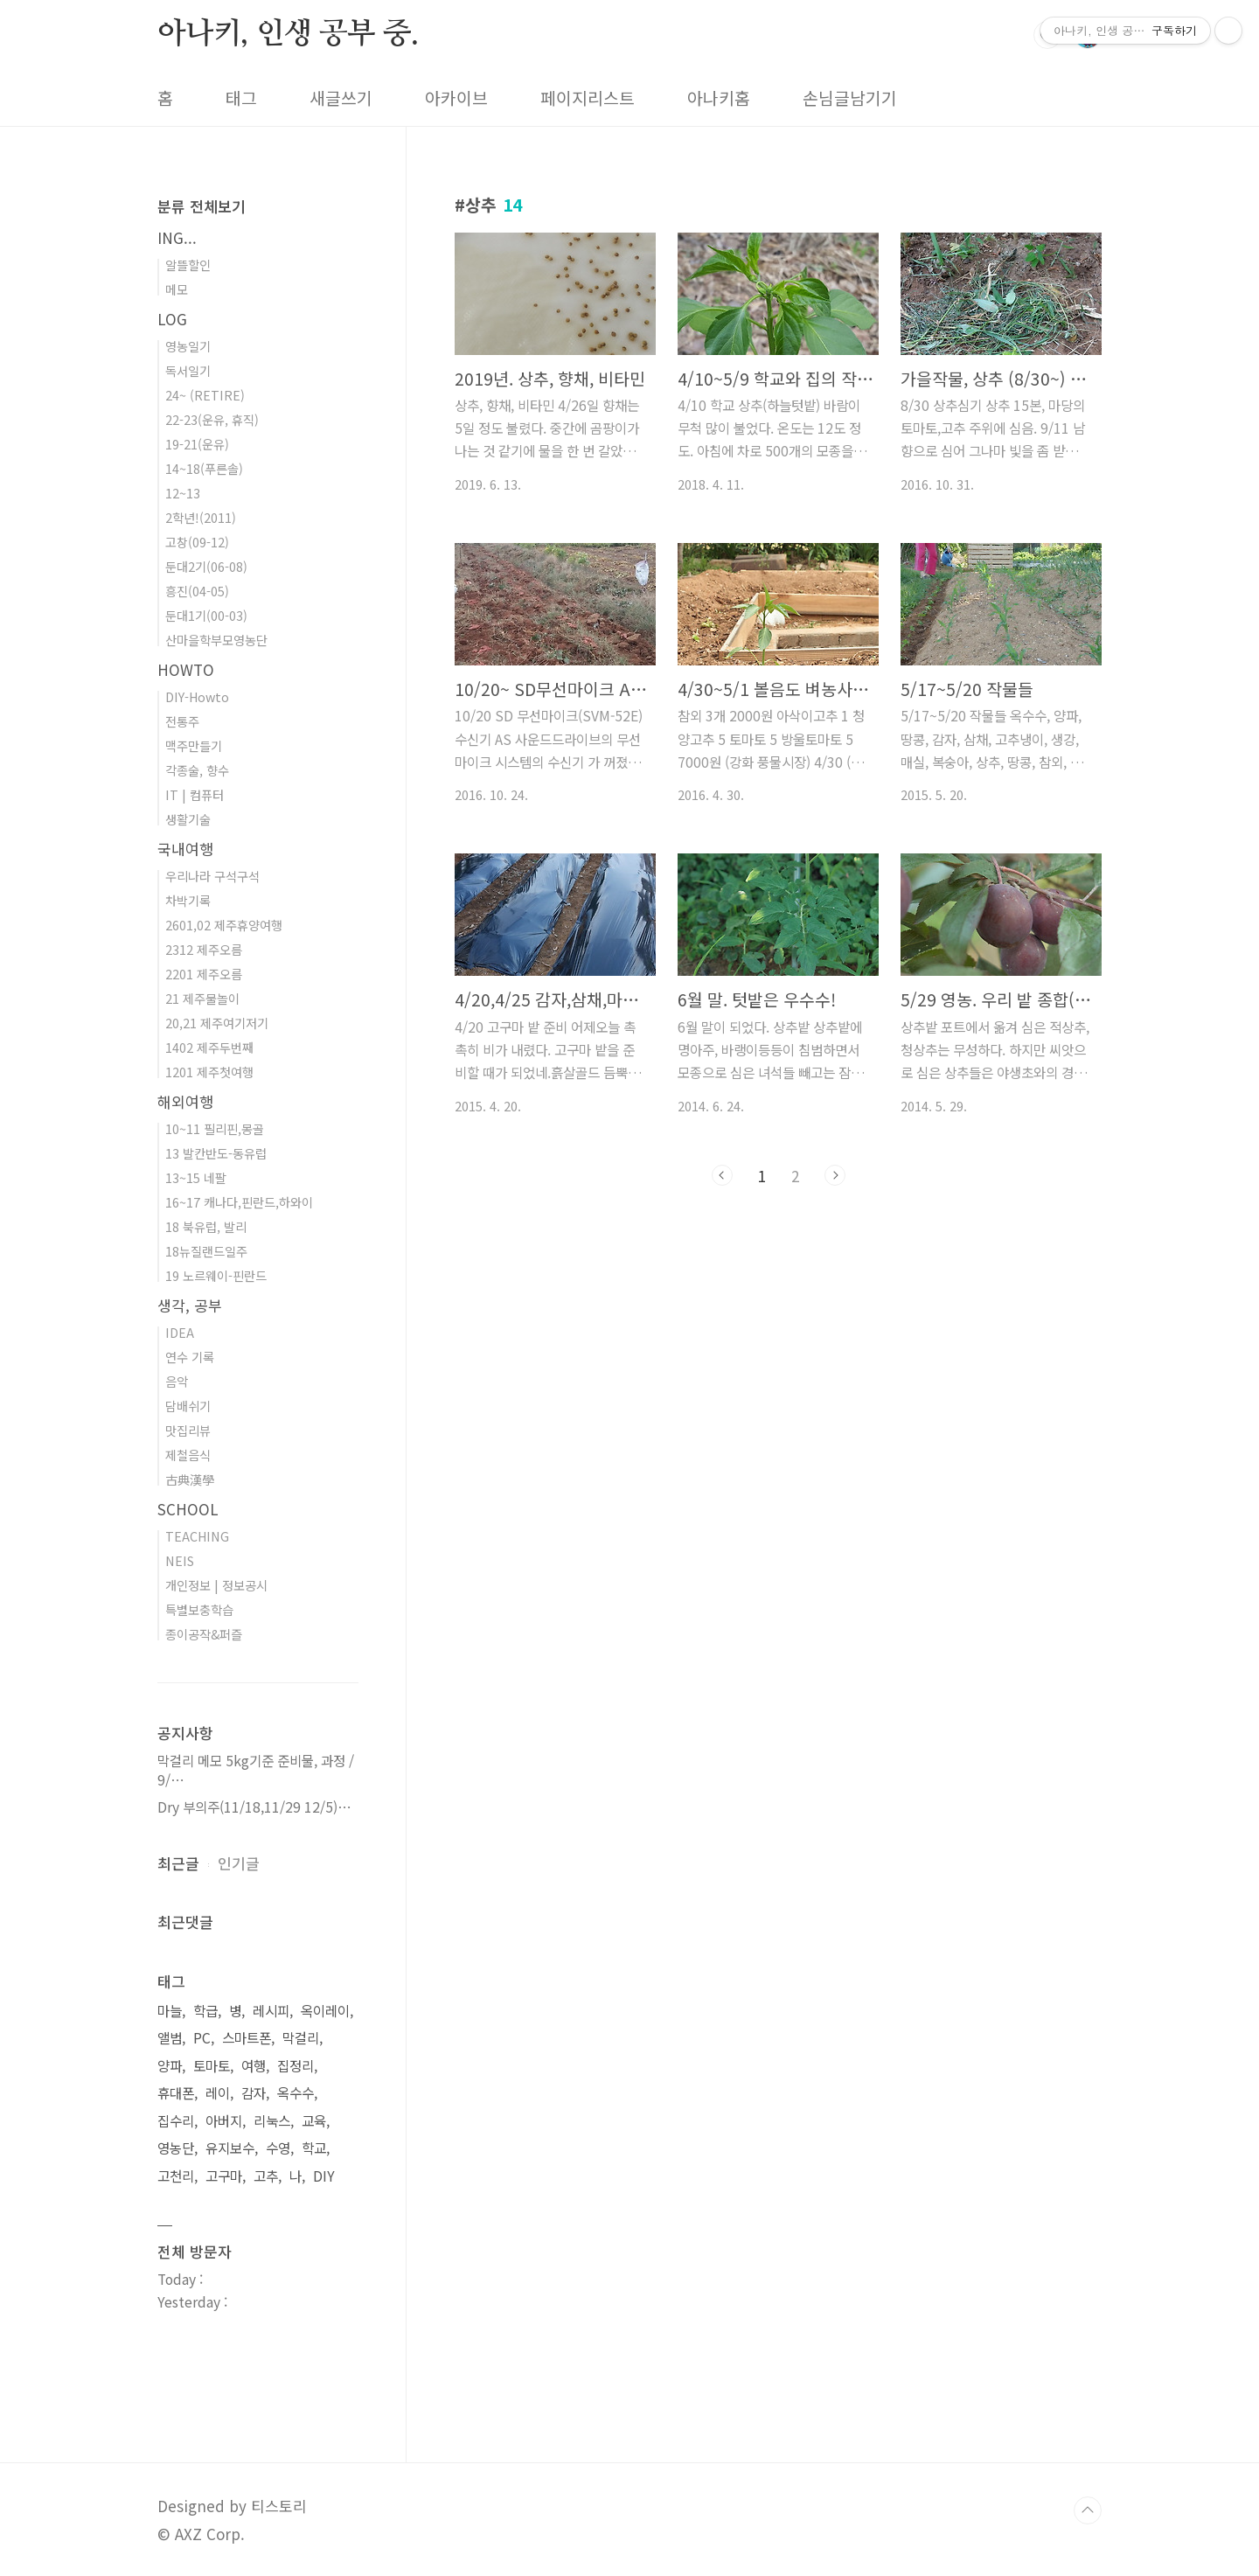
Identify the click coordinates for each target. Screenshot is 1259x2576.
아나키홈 (718, 98)
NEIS (179, 1560)
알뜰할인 (188, 264)
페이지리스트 (587, 98)
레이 (217, 2093)
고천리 (175, 2176)
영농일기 (188, 346)
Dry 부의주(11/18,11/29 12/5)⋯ (254, 1807)
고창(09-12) (197, 542)
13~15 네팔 (195, 1177)
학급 (205, 2011)
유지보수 (229, 2148)
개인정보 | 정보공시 (216, 1585)
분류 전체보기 (201, 206)
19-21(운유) (197, 444)
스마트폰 (246, 2038)
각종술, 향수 (197, 770)
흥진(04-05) (197, 590)
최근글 (178, 1863)
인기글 (239, 1863)
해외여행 (185, 1101)
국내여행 (185, 849)
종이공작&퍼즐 (203, 1634)
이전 (722, 1175)
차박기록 (188, 900)
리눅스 (272, 2121)
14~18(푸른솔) (204, 468)
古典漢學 (189, 1479)
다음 (834, 1175)
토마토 (211, 2066)
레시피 (271, 2011)
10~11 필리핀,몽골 (214, 1128)
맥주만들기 (193, 745)
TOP (1088, 2510)
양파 (169, 2066)
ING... (177, 237)
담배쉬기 (188, 1405)
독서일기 (188, 370)
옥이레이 (325, 2011)
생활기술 (188, 819)
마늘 (169, 2011)
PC (202, 2038)
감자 (253, 2093)
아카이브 (456, 98)
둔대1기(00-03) (206, 615)
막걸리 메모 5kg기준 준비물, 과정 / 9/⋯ (255, 1770)
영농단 (175, 2148)
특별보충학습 (199, 1609)
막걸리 (300, 2038)
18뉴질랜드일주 (206, 1251)
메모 (176, 289)
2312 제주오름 (203, 949)
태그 (241, 98)
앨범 (169, 2038)
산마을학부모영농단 (216, 639)
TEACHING (197, 1536)
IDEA (179, 1332)
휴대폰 (175, 2093)
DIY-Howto (197, 696)
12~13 (182, 493)
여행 (253, 2066)
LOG (172, 319)
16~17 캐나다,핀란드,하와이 (239, 1202)
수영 (278, 2148)
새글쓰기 (341, 98)
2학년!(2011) (200, 517)
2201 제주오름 (203, 973)
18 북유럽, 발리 (206, 1226)
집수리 (175, 2121)
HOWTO (185, 669)
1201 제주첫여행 (209, 1071)
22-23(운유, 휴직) (212, 419)
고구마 (223, 2176)
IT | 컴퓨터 (194, 794)
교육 (314, 2121)
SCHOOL (188, 1509)
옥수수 (295, 2093)
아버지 (223, 2121)
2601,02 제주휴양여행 (223, 925)
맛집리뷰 (188, 1430)
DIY (324, 2176)
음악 (176, 1381)
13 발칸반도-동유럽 (216, 1153)
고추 (266, 2176)
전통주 (182, 721)
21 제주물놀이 (202, 998)
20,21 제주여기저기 (216, 1022)
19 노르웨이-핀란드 (216, 1275)
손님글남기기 (850, 98)
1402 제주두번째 (209, 1047)
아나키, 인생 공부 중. (287, 34)
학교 (314, 2148)
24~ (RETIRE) (205, 395)
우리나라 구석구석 (212, 876)
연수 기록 (189, 1356)
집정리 (295, 2066)
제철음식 (188, 1454)
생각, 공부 (189, 1305)
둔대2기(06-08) (206, 566)
